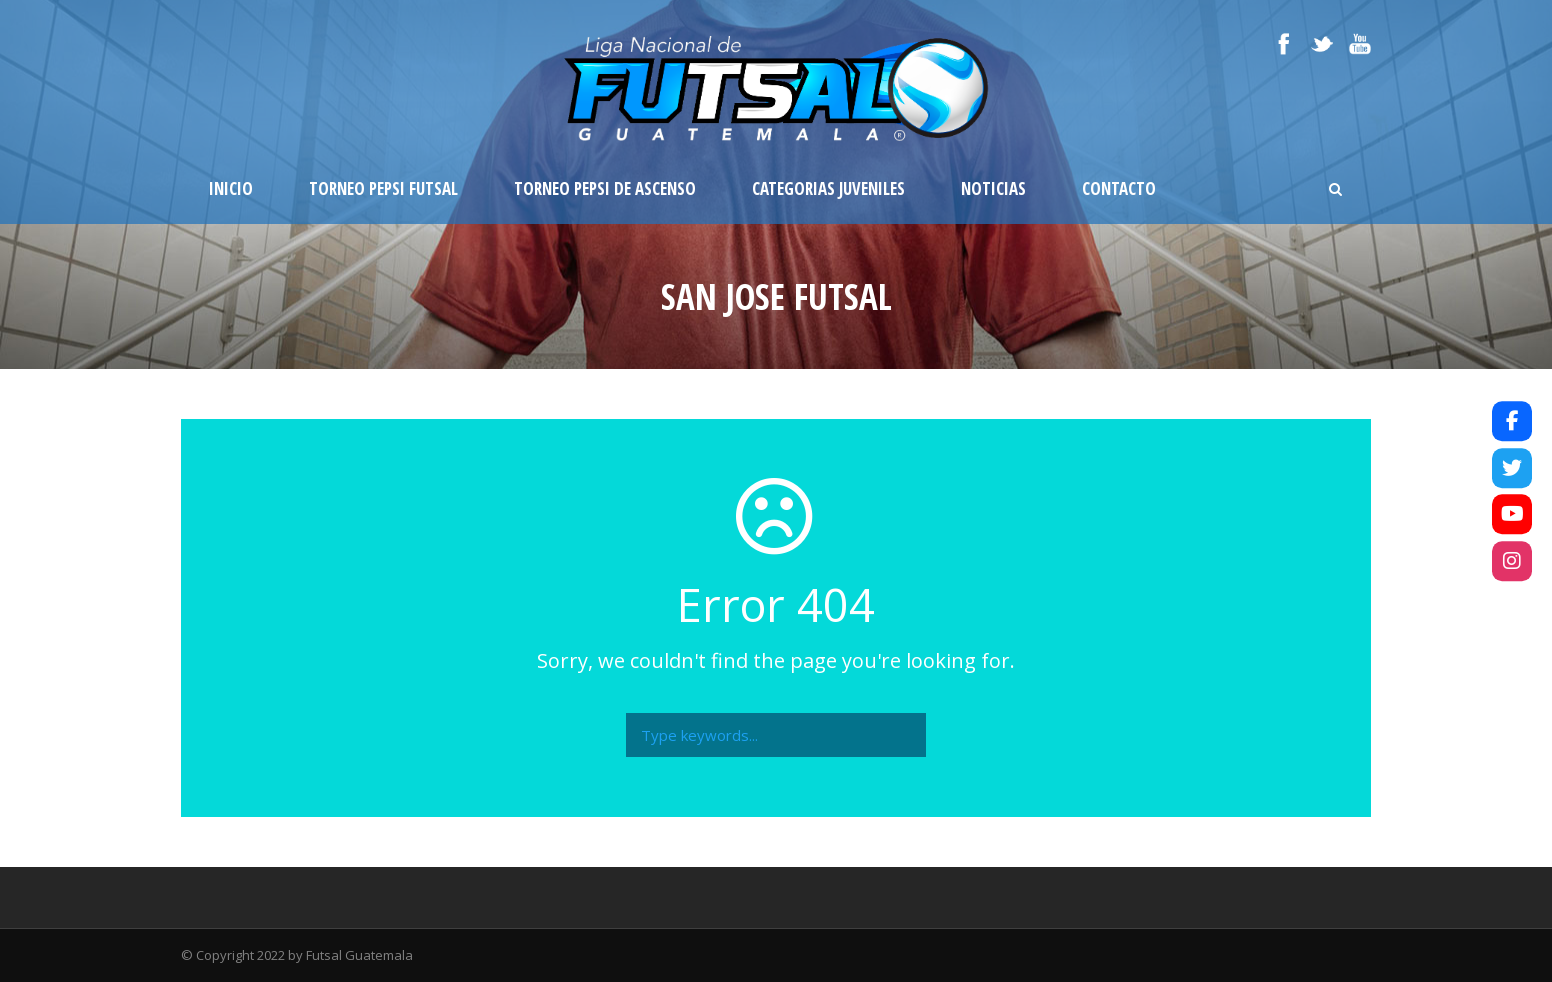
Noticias (993, 188)
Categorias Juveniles (828, 188)
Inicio (231, 188)
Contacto (1119, 188)
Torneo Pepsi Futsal (383, 188)
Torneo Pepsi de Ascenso (605, 188)
